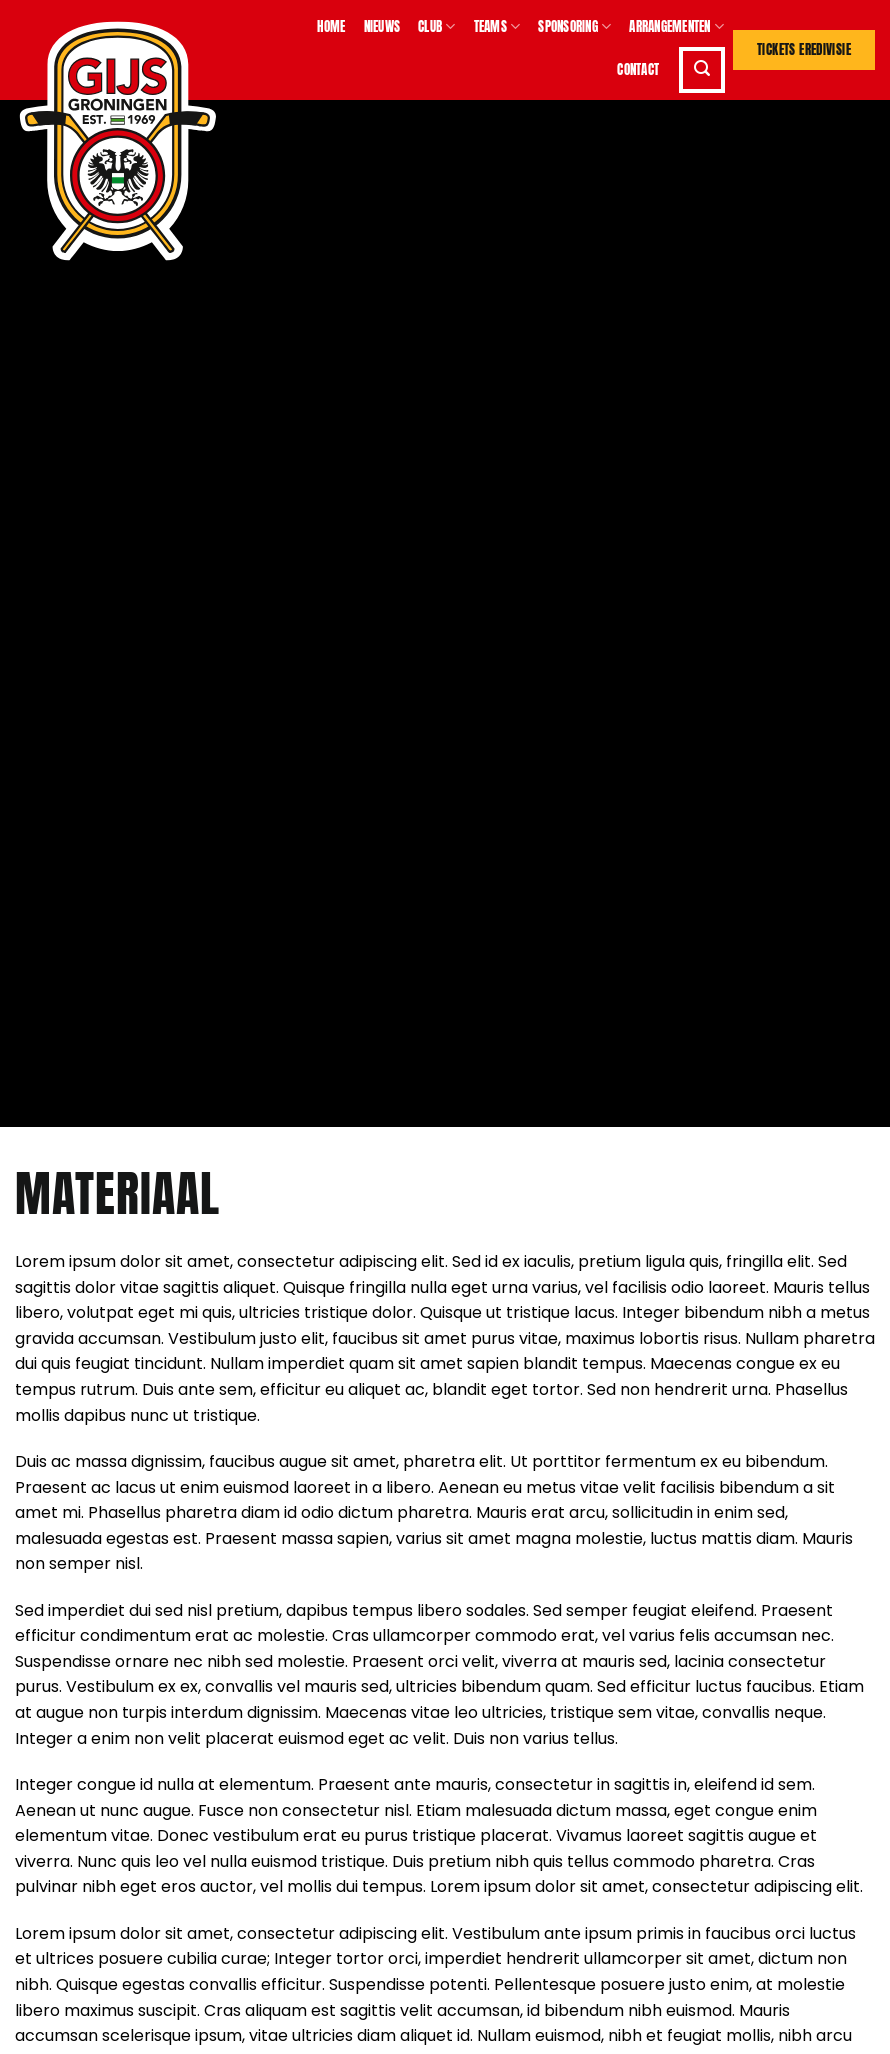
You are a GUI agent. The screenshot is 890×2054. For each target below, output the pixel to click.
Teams (497, 27)
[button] (702, 70)
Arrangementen (676, 27)
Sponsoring (574, 27)
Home (331, 26)
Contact (638, 69)
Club (436, 27)
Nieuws (382, 26)
